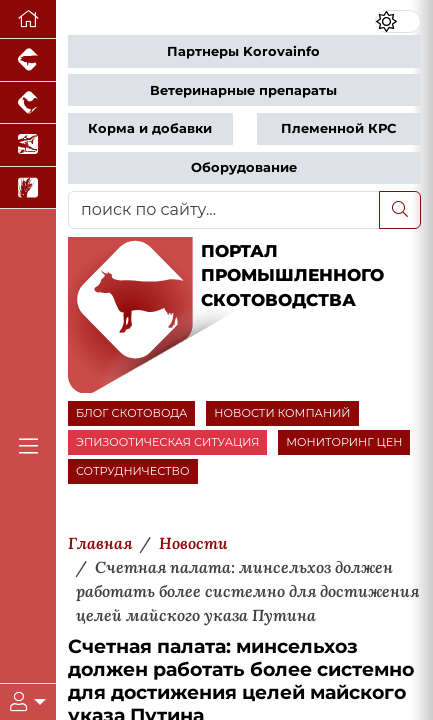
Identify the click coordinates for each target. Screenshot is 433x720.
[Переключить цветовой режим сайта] (398, 21)
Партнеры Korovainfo (243, 51)
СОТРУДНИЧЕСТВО (133, 471)
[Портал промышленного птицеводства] (28, 103)
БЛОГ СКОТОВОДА (131, 413)
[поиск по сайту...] (224, 210)
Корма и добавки (150, 128)
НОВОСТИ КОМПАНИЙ (282, 413)
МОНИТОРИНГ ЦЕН (344, 442)
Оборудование (244, 167)
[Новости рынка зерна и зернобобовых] (28, 188)
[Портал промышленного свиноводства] (28, 60)
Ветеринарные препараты (243, 90)
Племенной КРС (338, 128)
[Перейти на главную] (28, 19)
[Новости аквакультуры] (28, 145)
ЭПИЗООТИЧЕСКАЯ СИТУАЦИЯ (167, 442)
